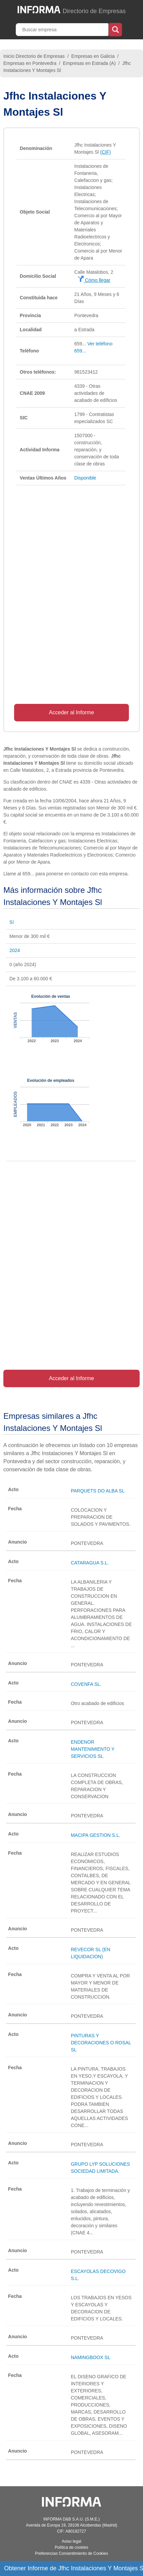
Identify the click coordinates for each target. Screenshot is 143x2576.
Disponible (85, 478)
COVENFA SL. (86, 1684)
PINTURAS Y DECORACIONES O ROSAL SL (101, 2042)
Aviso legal (71, 2541)
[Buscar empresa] (63, 29)
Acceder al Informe (71, 712)
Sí (11, 922)
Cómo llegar (94, 280)
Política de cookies (71, 2547)
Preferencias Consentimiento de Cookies (71, 2553)
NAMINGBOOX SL (90, 2357)
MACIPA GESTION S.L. (96, 1835)
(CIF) (105, 152)
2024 (14, 950)
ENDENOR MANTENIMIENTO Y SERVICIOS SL (92, 1749)
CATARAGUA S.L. (90, 1562)
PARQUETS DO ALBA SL (98, 1490)
